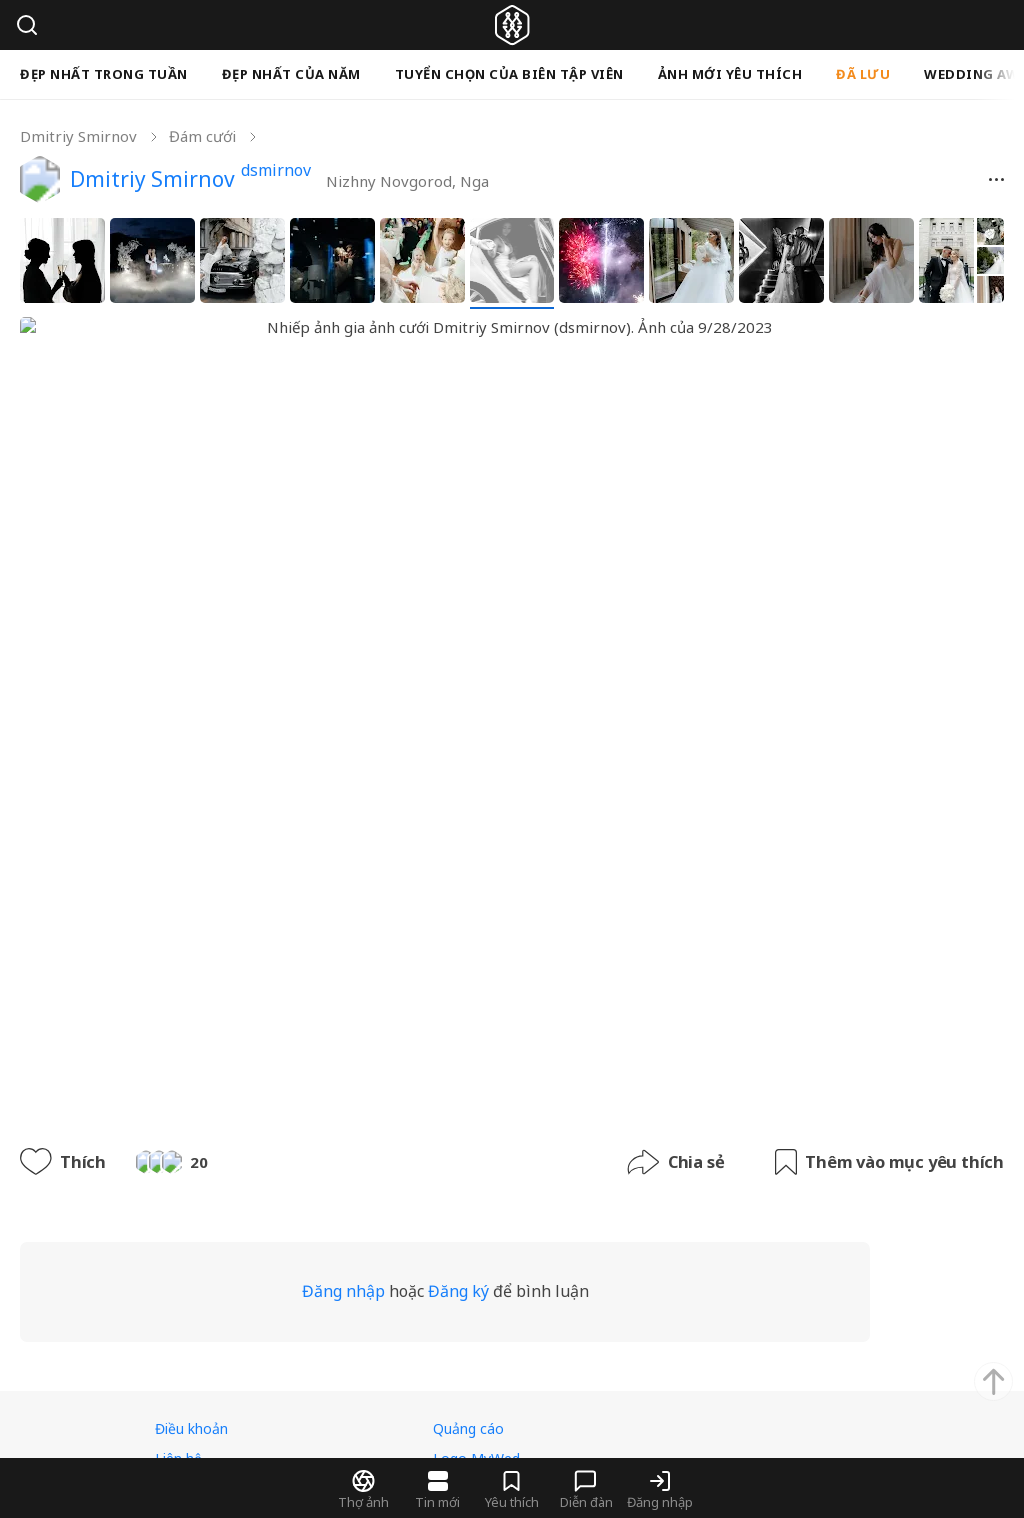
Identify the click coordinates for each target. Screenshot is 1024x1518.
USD (350, 1367)
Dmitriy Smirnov (78, 136)
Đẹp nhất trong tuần (104, 74)
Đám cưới (202, 136)
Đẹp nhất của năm (291, 74)
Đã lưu (863, 74)
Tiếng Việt (214, 1367)
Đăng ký (500, 1091)
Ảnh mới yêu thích (730, 74)
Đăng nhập (385, 1091)
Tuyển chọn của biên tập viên (509, 74)
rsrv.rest (275, 1429)
